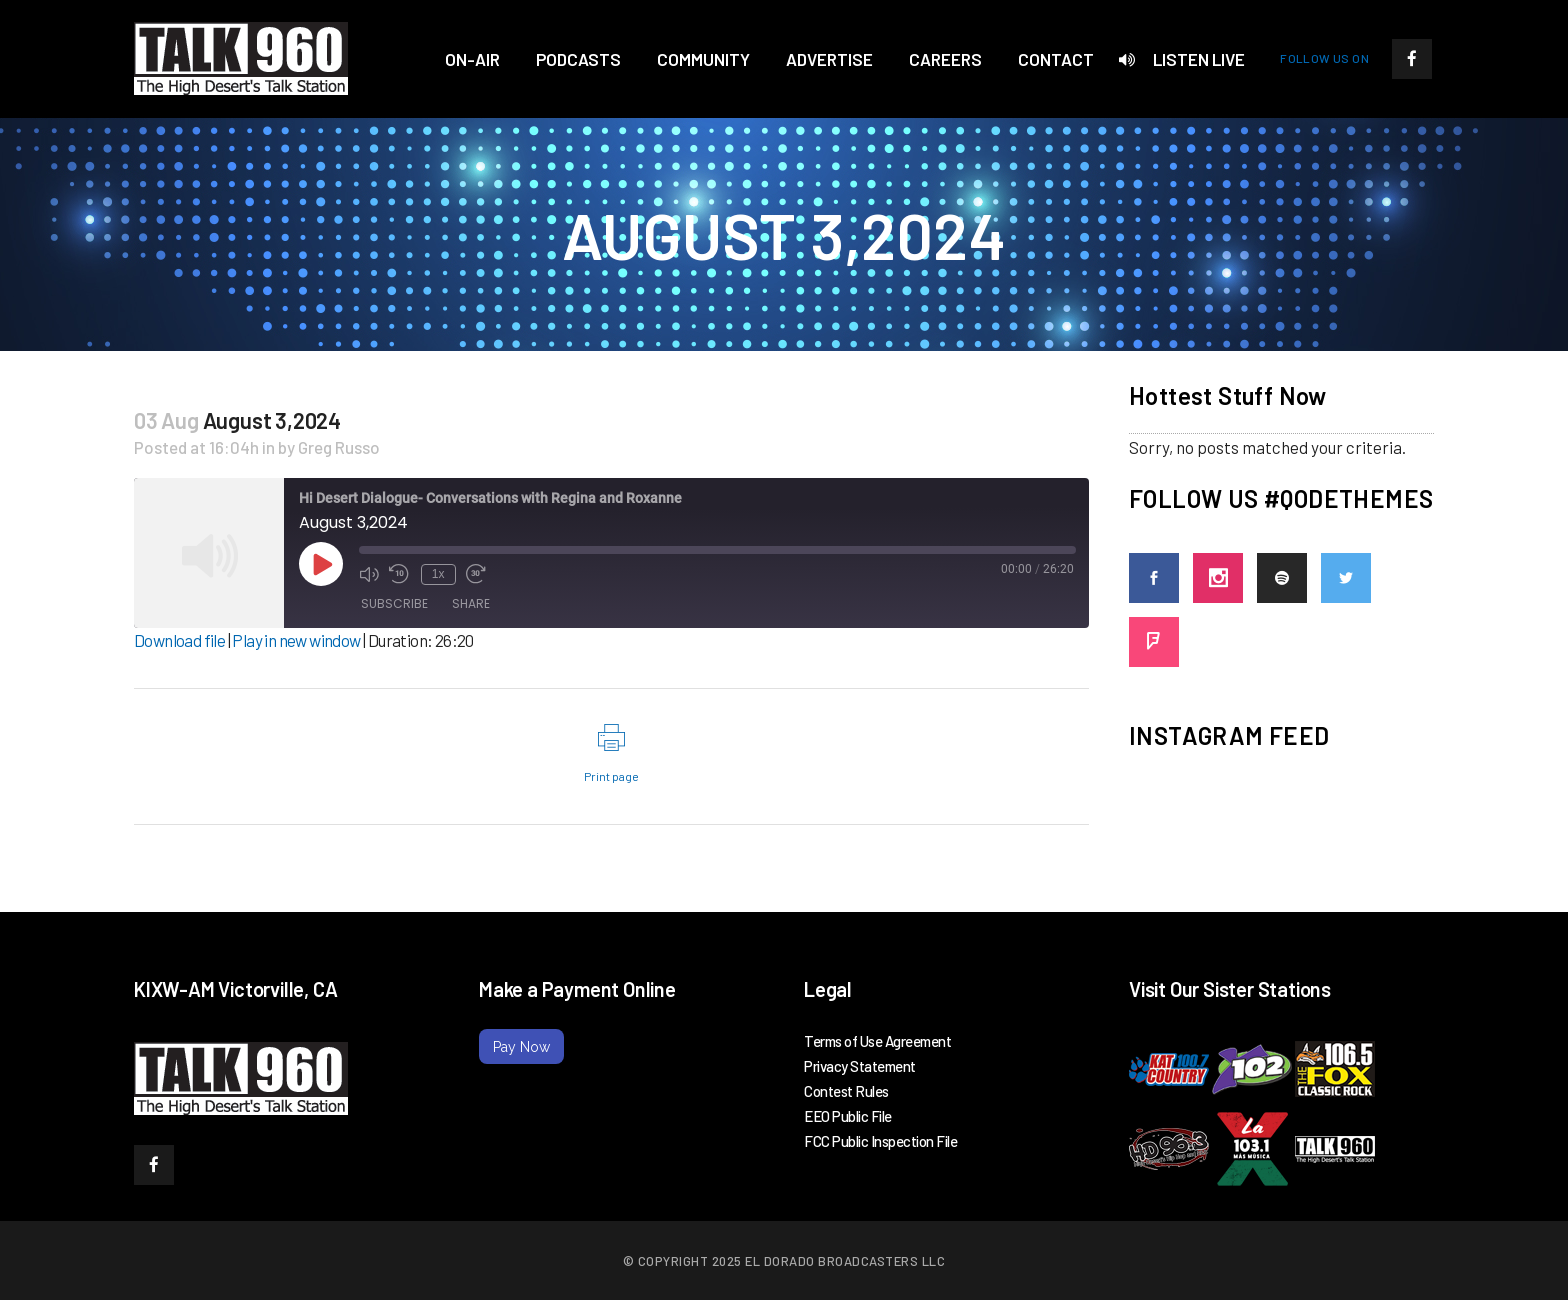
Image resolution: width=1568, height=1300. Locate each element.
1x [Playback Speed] (435, 573)
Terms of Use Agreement (877, 1041)
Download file (179, 640)
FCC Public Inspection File (880, 1141)
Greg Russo (339, 447)
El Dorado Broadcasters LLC (845, 1261)
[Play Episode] (321, 564)
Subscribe (394, 605)
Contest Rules (846, 1091)
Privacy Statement (860, 1066)
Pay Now (521, 1047)
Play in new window (296, 640)
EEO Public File (848, 1116)
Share (471, 605)
